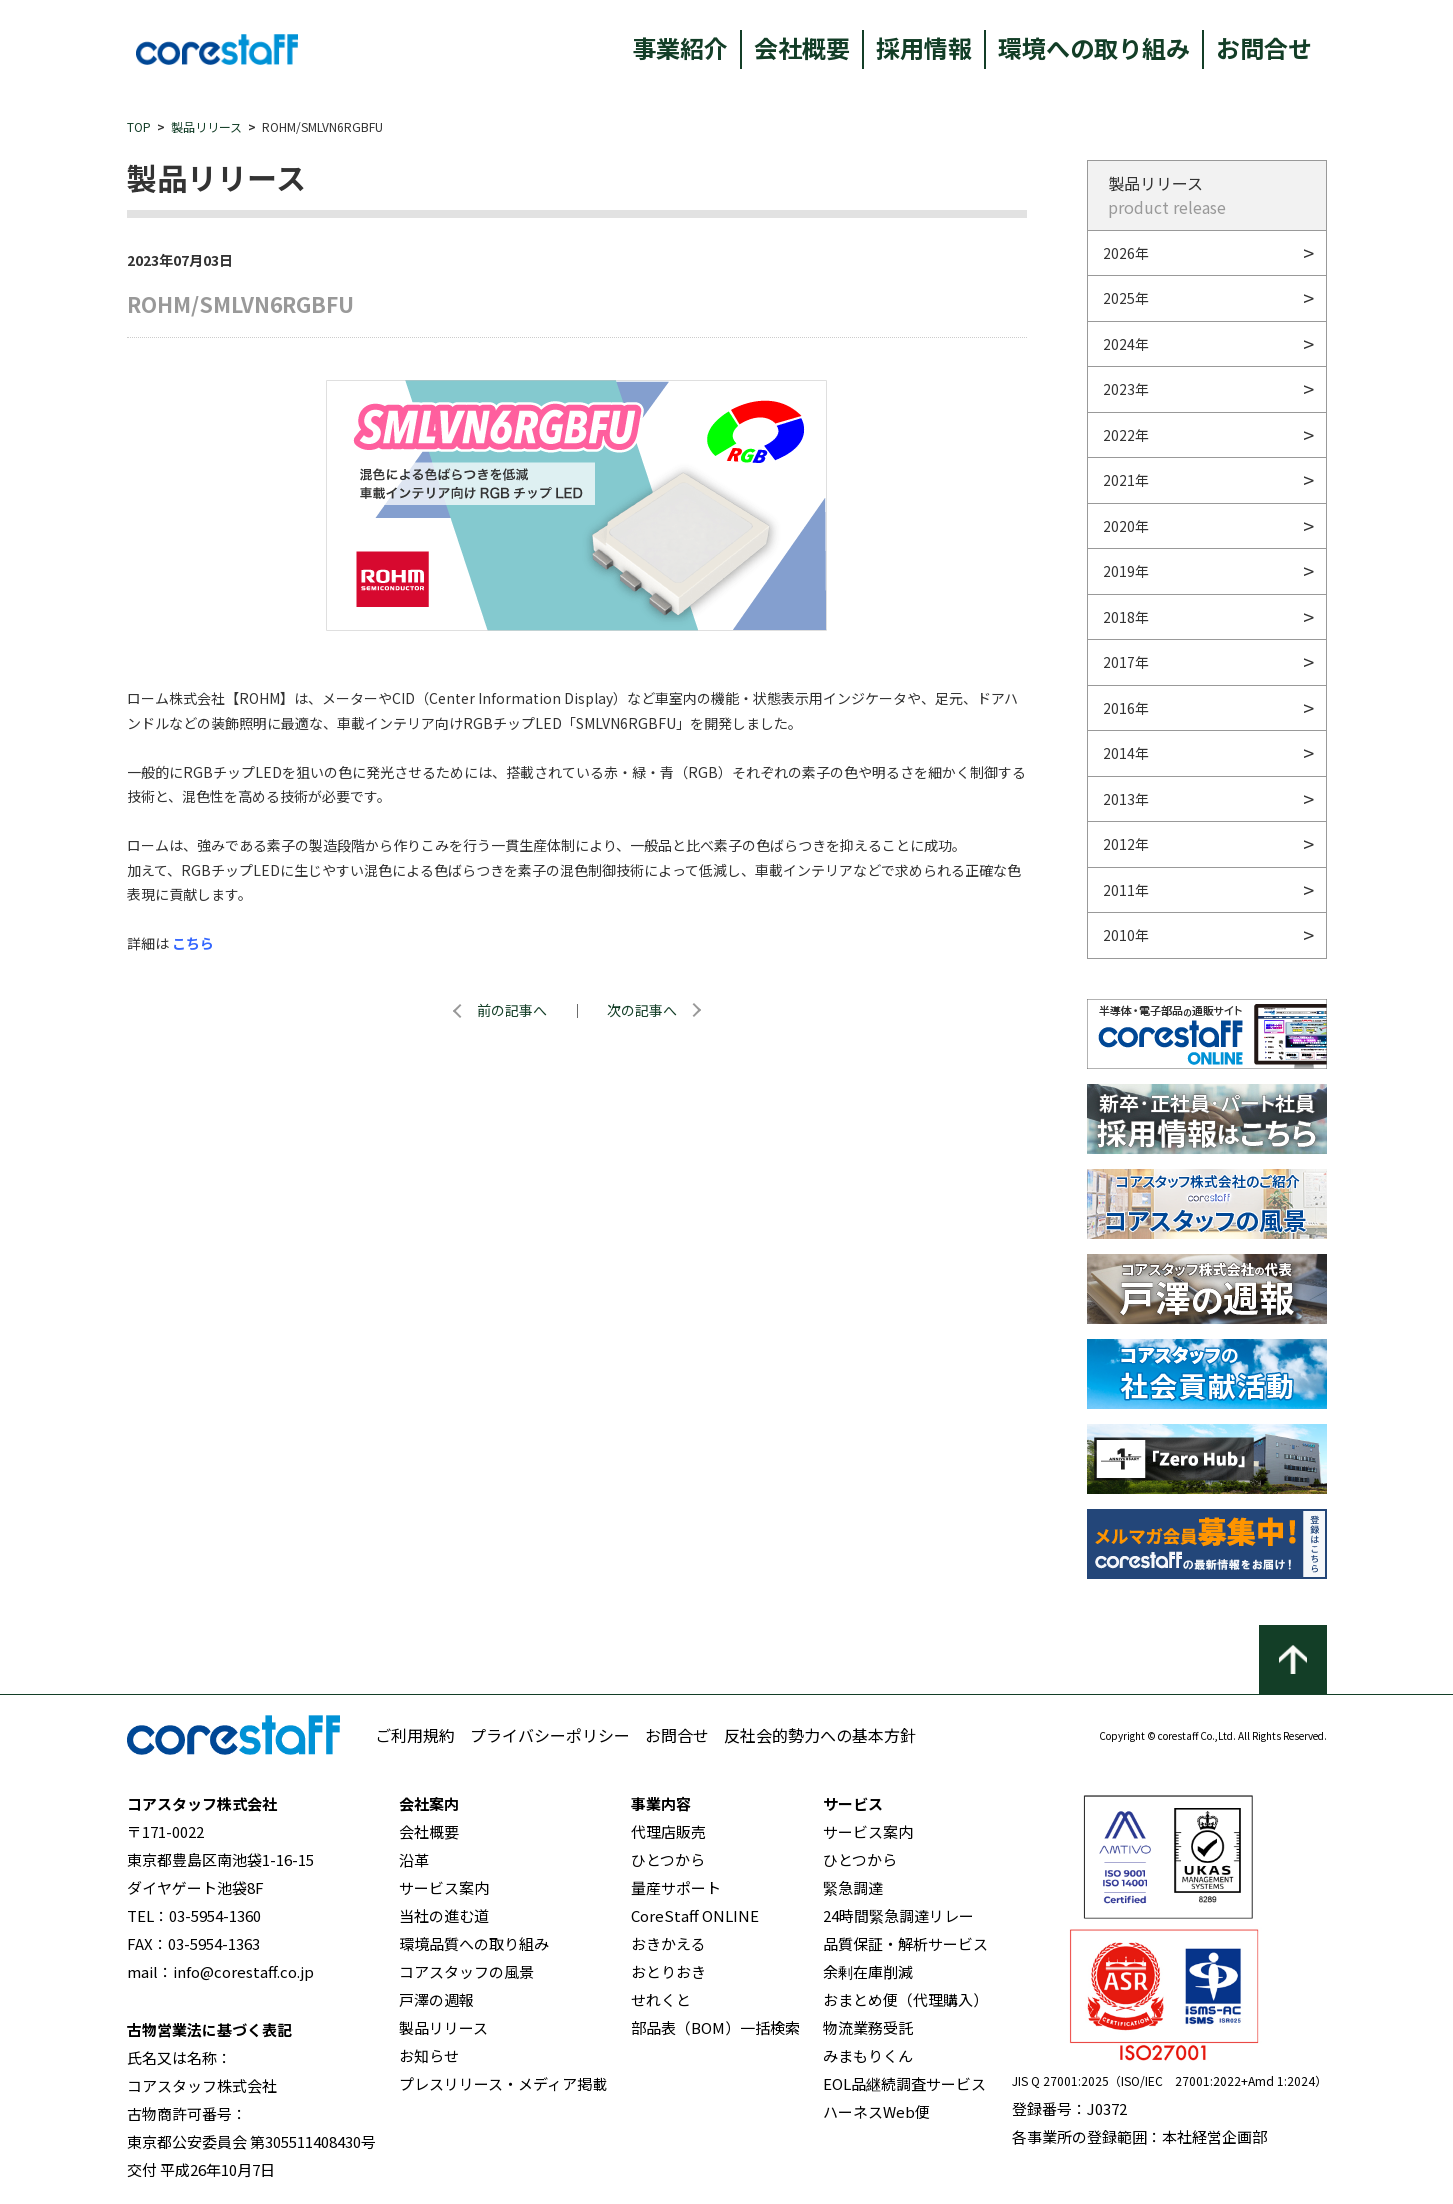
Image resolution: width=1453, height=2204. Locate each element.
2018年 (1126, 617)
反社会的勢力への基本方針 (820, 1735)
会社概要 (802, 47)
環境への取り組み (1094, 47)
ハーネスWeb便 (876, 2111)
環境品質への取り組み (474, 1943)
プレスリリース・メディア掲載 (503, 2083)
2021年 (1126, 480)
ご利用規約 (415, 1735)
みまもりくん (868, 2055)
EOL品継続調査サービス (904, 2083)
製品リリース (206, 126)
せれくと (661, 1999)
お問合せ (1264, 47)
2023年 (1126, 389)
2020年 (1126, 526)
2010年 (1126, 935)
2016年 (1126, 708)
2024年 (1126, 344)
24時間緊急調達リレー (898, 1915)
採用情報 (924, 47)
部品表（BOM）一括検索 (715, 2027)
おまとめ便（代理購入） (905, 1999)
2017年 (1126, 662)
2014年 (1126, 753)
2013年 (1126, 799)
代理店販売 (668, 1831)
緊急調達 (853, 1887)
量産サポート (676, 1887)
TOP (139, 126)
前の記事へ (512, 1010)
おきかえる (668, 1943)
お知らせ (429, 2055)
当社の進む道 (444, 1915)
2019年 (1126, 571)
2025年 (1126, 298)
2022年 (1126, 435)
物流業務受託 (868, 2027)
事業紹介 (680, 47)
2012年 (1126, 844)
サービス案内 (444, 1887)
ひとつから (668, 1859)
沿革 (414, 1859)
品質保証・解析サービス (905, 1943)
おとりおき (668, 1971)
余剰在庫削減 (868, 1971)
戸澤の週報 (436, 1999)
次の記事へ (642, 1010)
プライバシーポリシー (550, 1735)
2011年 (1126, 890)
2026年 (1126, 253)
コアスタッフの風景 (466, 1971)
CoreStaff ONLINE (695, 1915)
